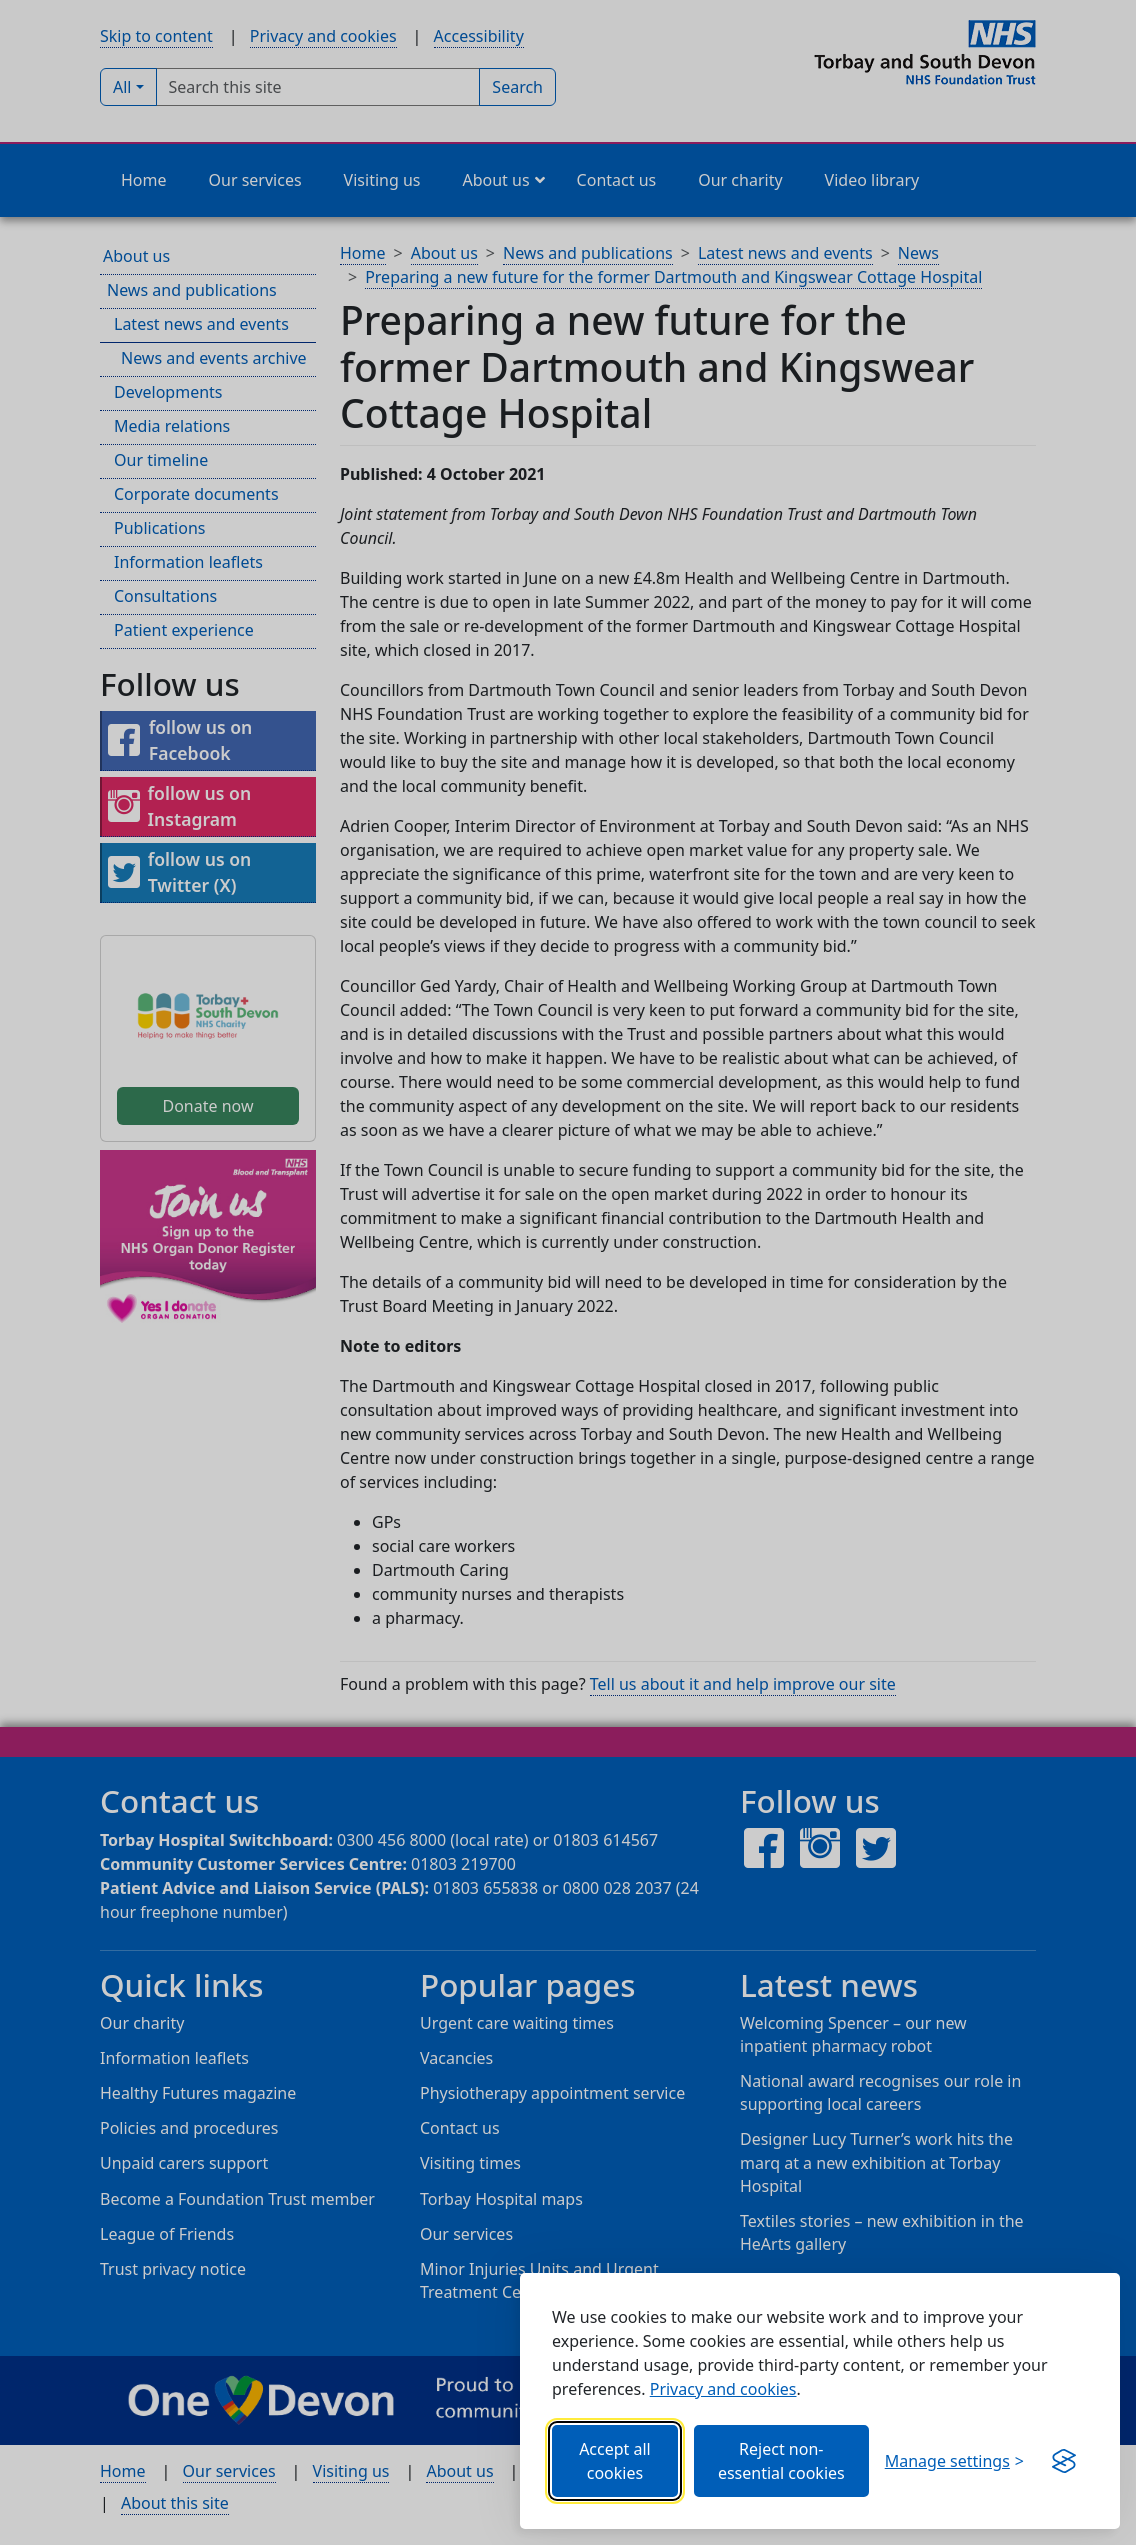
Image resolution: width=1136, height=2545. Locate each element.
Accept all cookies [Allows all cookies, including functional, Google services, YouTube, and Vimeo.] (615, 2461)
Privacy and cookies (723, 2389)
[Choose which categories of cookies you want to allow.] (954, 2461)
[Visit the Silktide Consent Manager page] (1064, 2461)
